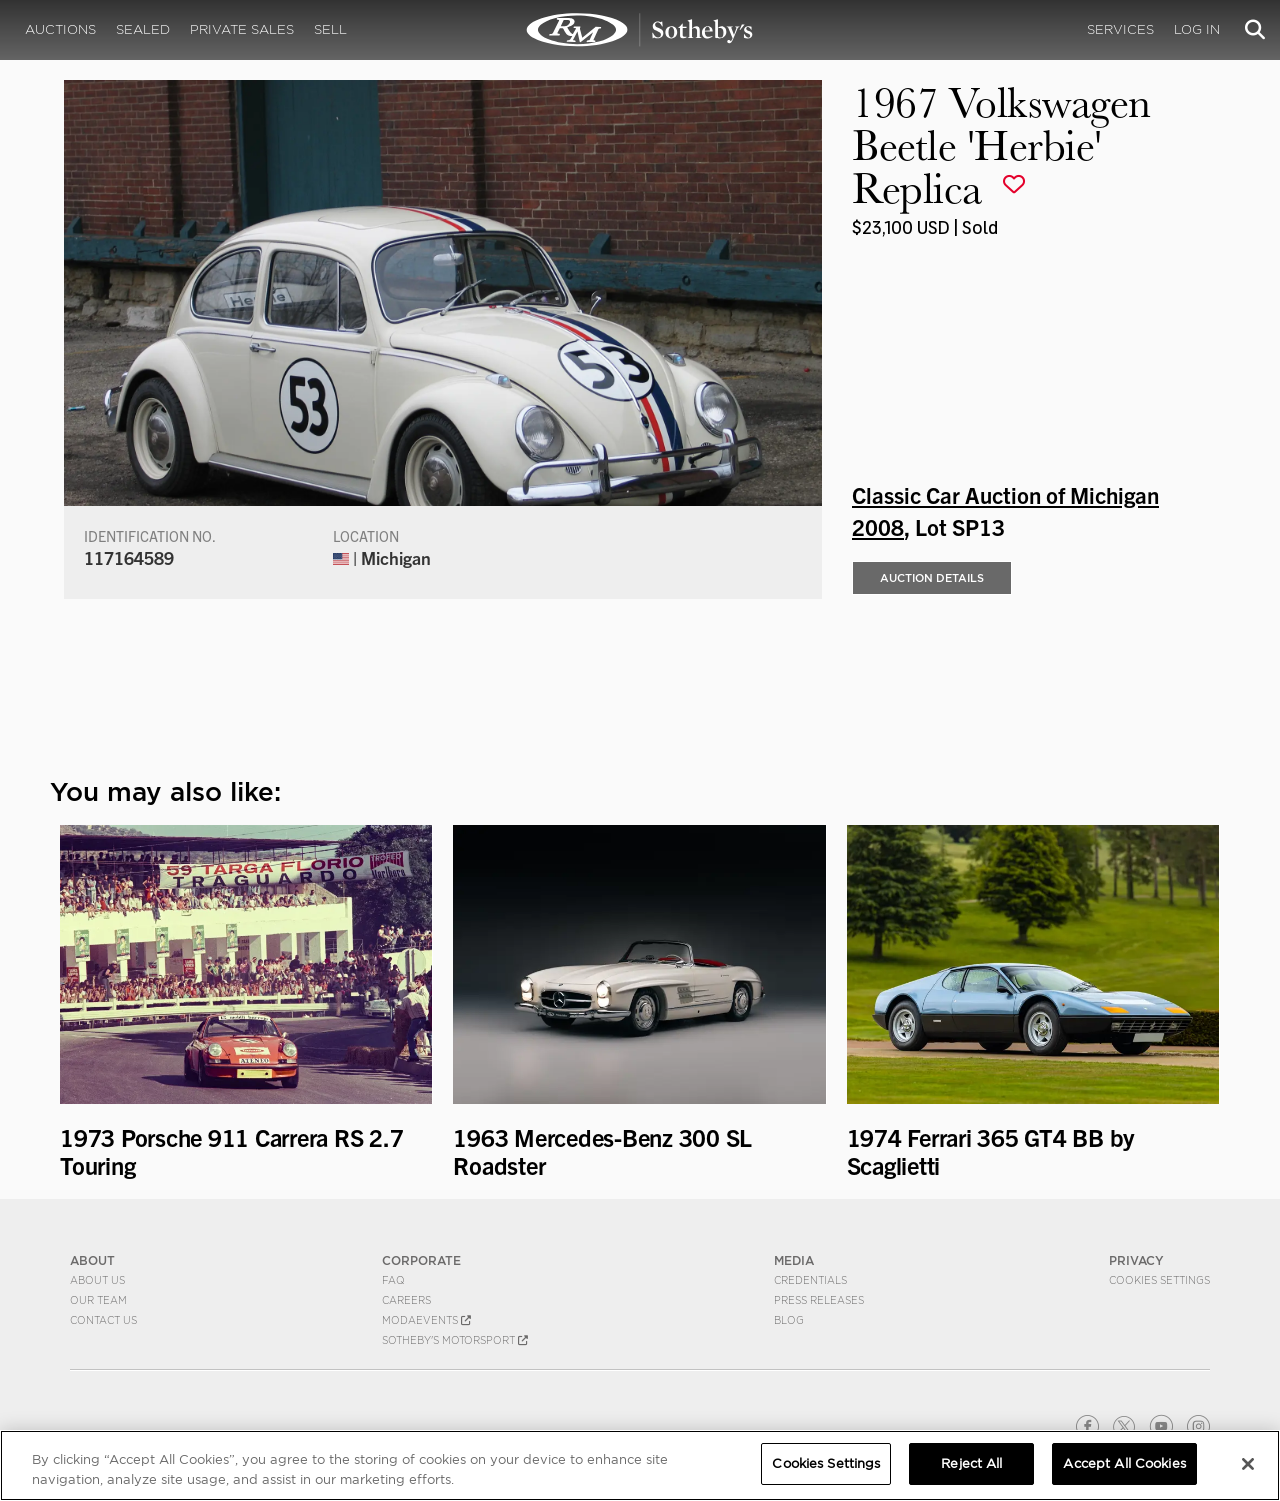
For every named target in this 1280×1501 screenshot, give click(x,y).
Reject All (971, 1463)
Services (1120, 29)
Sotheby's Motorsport (455, 1340)
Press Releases (819, 1300)
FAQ (393, 1280)
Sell (330, 29)
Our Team (98, 1300)
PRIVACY (1136, 1260)
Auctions (60, 29)
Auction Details (932, 578)
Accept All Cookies (1124, 1463)
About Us (97, 1280)
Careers (406, 1300)
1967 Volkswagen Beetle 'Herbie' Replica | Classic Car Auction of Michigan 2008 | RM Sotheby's (640, 30)
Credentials (810, 1280)
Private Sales (242, 29)
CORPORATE (421, 1260)
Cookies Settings (1159, 1280)
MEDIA (794, 1260)
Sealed (143, 29)
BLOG (789, 1320)
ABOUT (92, 1260)
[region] (640, 1465)
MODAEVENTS (426, 1320)
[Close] (1248, 1464)
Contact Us (103, 1320)
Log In (1197, 29)
